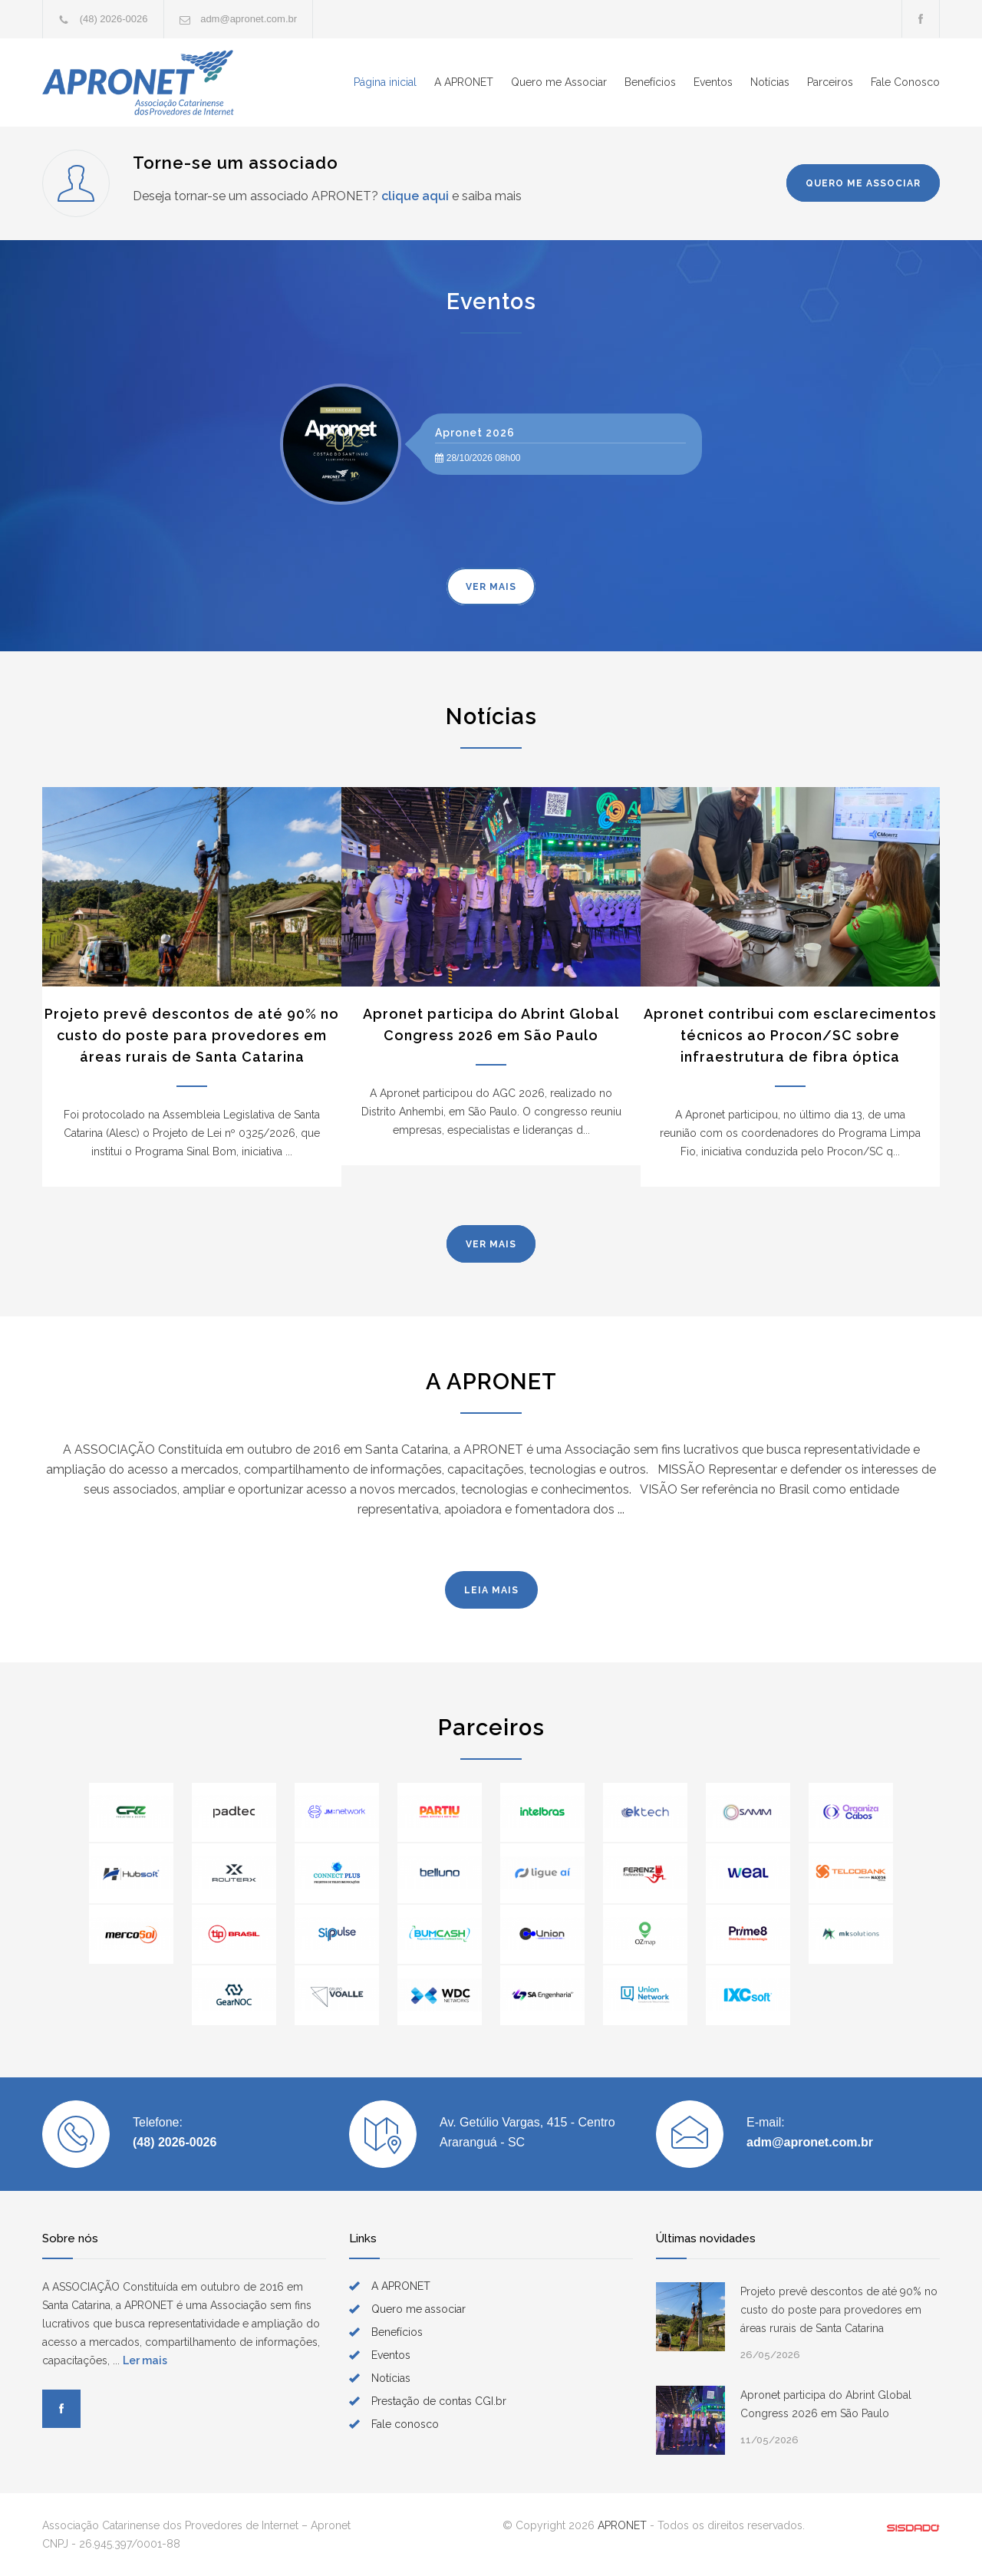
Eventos (713, 82)
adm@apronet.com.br (248, 19)
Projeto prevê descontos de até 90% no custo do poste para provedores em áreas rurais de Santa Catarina (191, 1035)
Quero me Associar (559, 82)
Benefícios (650, 82)
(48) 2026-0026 (114, 19)
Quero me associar (418, 2309)
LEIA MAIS (491, 1590)
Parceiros (830, 82)
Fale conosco (405, 2424)
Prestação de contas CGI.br (438, 2401)
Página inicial (385, 82)
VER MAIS (491, 586)
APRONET (622, 2525)
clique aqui (415, 196)
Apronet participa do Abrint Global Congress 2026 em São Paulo (825, 2404)
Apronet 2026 (475, 433)
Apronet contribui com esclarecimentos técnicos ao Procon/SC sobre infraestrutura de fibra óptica (790, 1035)
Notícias (769, 82)
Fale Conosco (905, 82)
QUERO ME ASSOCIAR (863, 183)
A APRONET (463, 82)
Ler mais (145, 2360)
